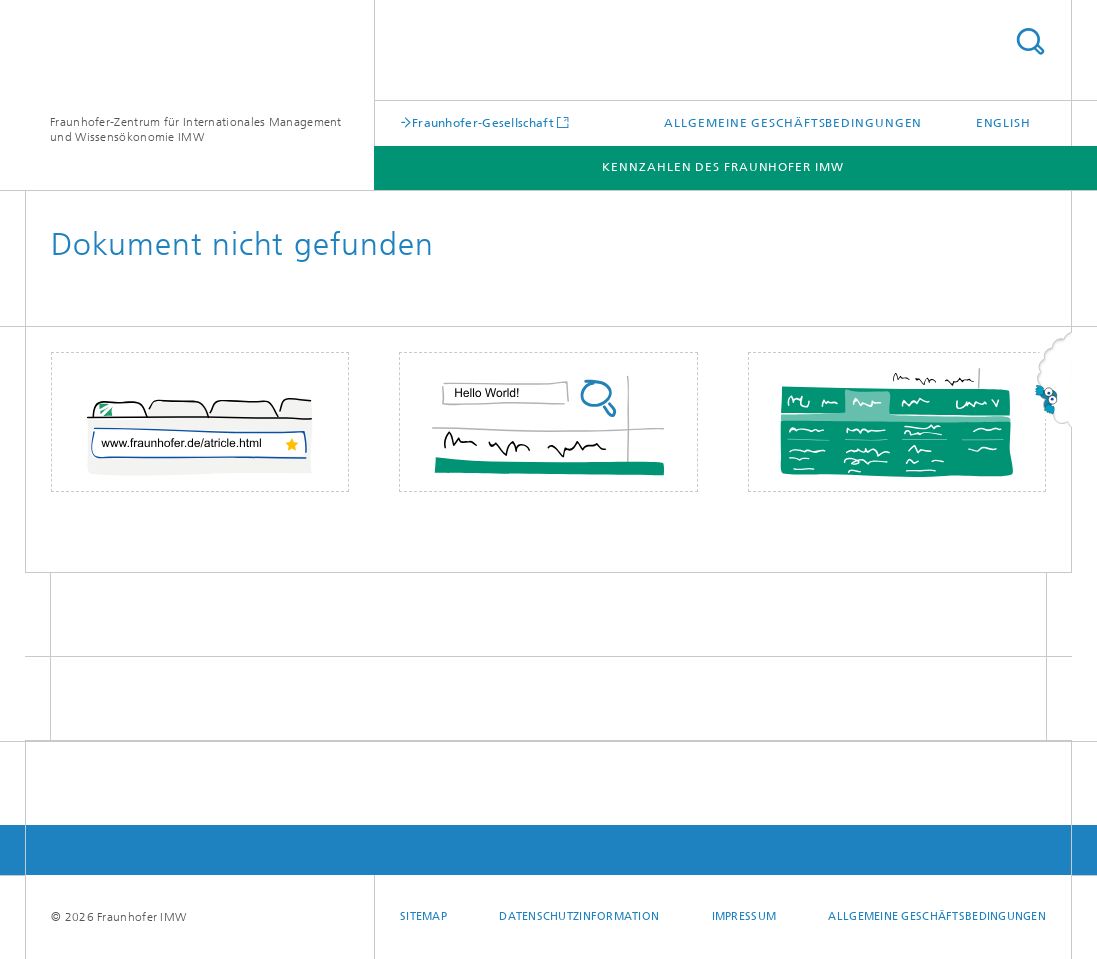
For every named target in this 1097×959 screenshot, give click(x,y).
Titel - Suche (1030, 41)
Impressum (744, 916)
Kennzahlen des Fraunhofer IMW (722, 167)
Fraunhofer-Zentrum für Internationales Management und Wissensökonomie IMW (196, 129)
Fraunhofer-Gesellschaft (483, 122)
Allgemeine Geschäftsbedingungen (793, 123)
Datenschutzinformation (579, 916)
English (1003, 123)
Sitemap (423, 916)
